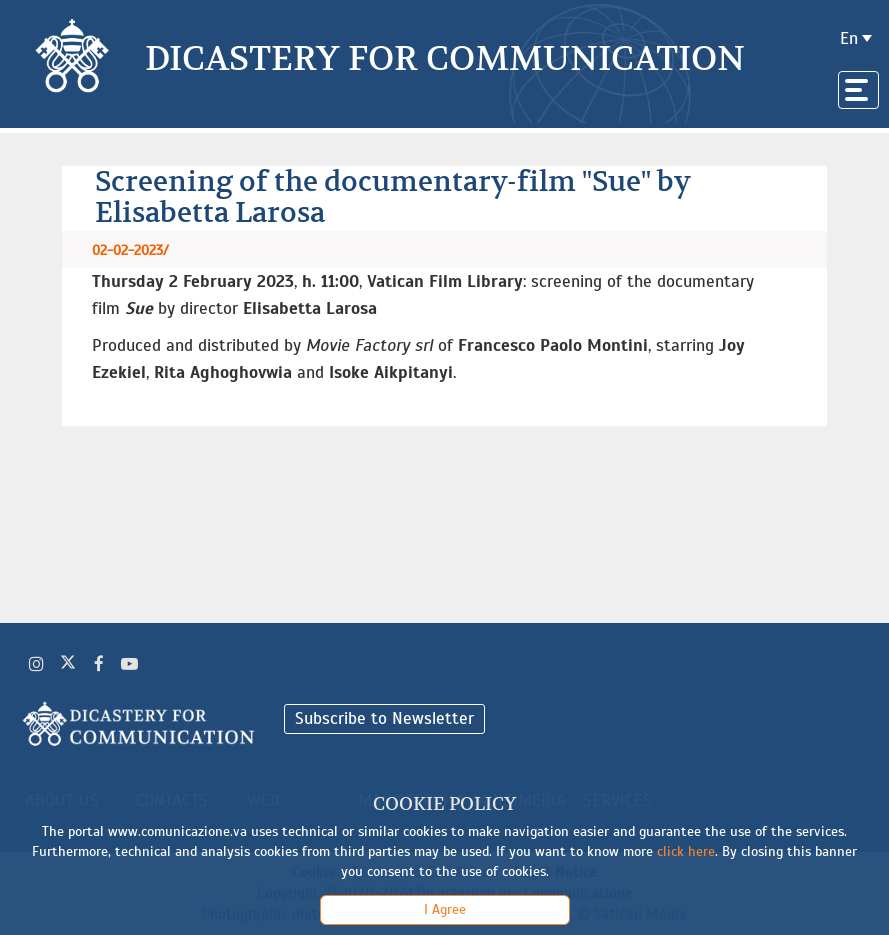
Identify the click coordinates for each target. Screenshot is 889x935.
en (849, 38)
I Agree (445, 909)
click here (686, 851)
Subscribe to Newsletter (384, 718)
